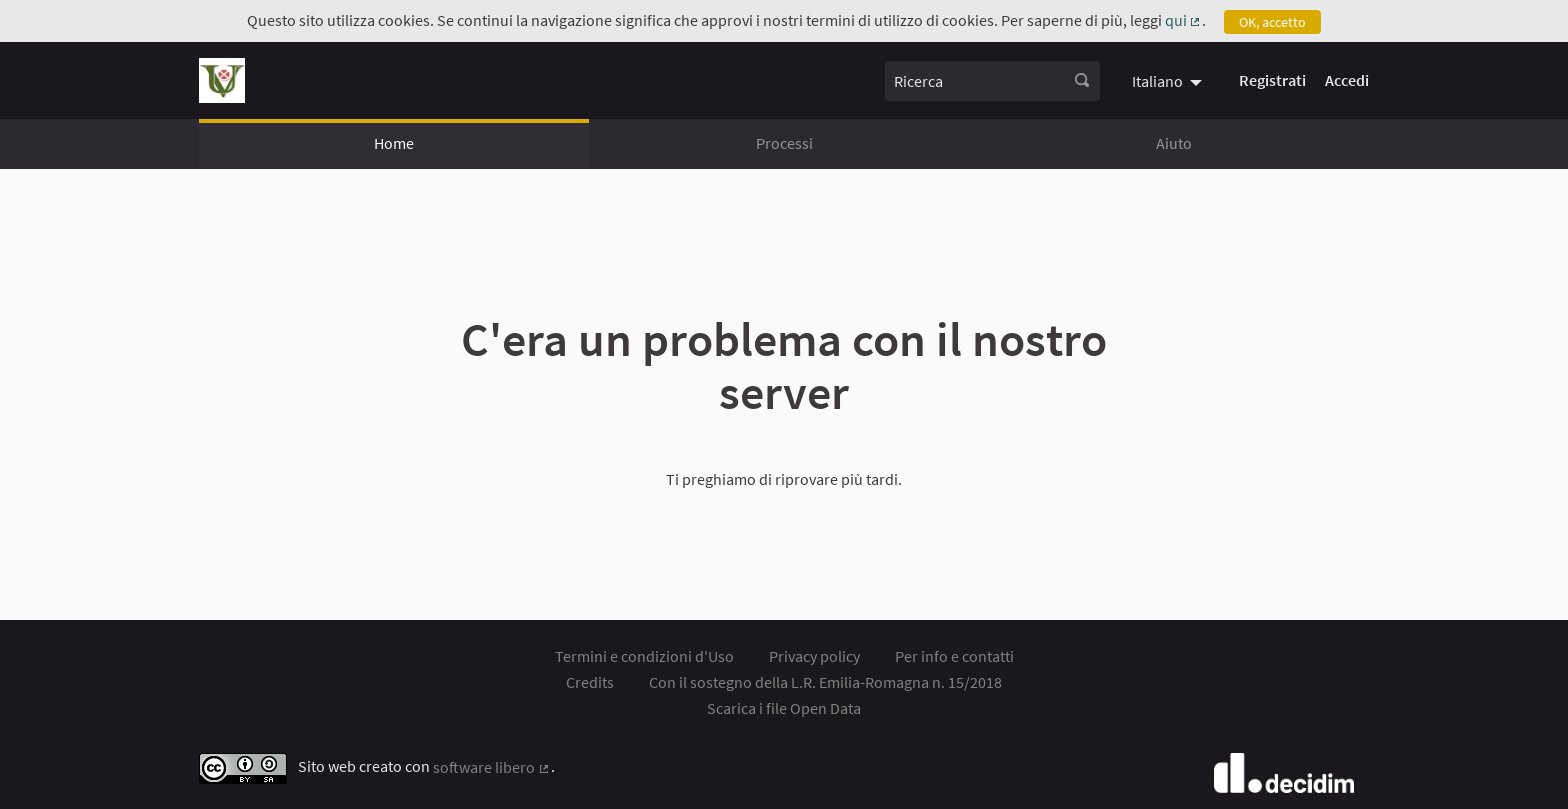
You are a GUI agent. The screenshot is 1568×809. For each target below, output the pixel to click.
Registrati (1272, 80)
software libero (492, 767)
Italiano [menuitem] (1157, 81)
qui (1184, 20)
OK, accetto (1272, 22)
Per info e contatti (954, 656)
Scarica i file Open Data (784, 708)
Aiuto (1174, 143)
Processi (784, 143)
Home (394, 143)
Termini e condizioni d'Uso (644, 656)
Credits (590, 682)
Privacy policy (814, 656)
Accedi (1347, 80)
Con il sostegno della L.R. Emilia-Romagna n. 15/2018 (825, 682)
